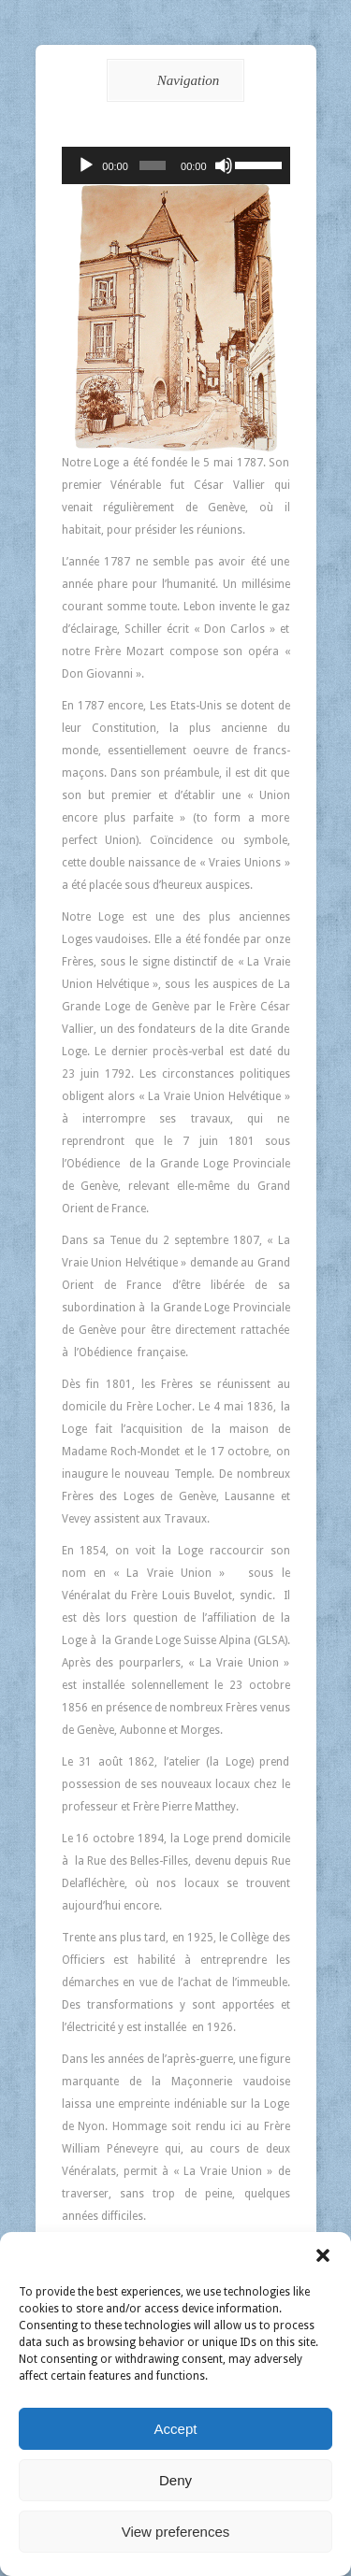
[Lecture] (86, 165)
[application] (176, 165)
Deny (175, 2480)
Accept (175, 2429)
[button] (323, 2255)
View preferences (176, 2532)
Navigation (172, 80)
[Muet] (223, 165)
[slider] (152, 165)
